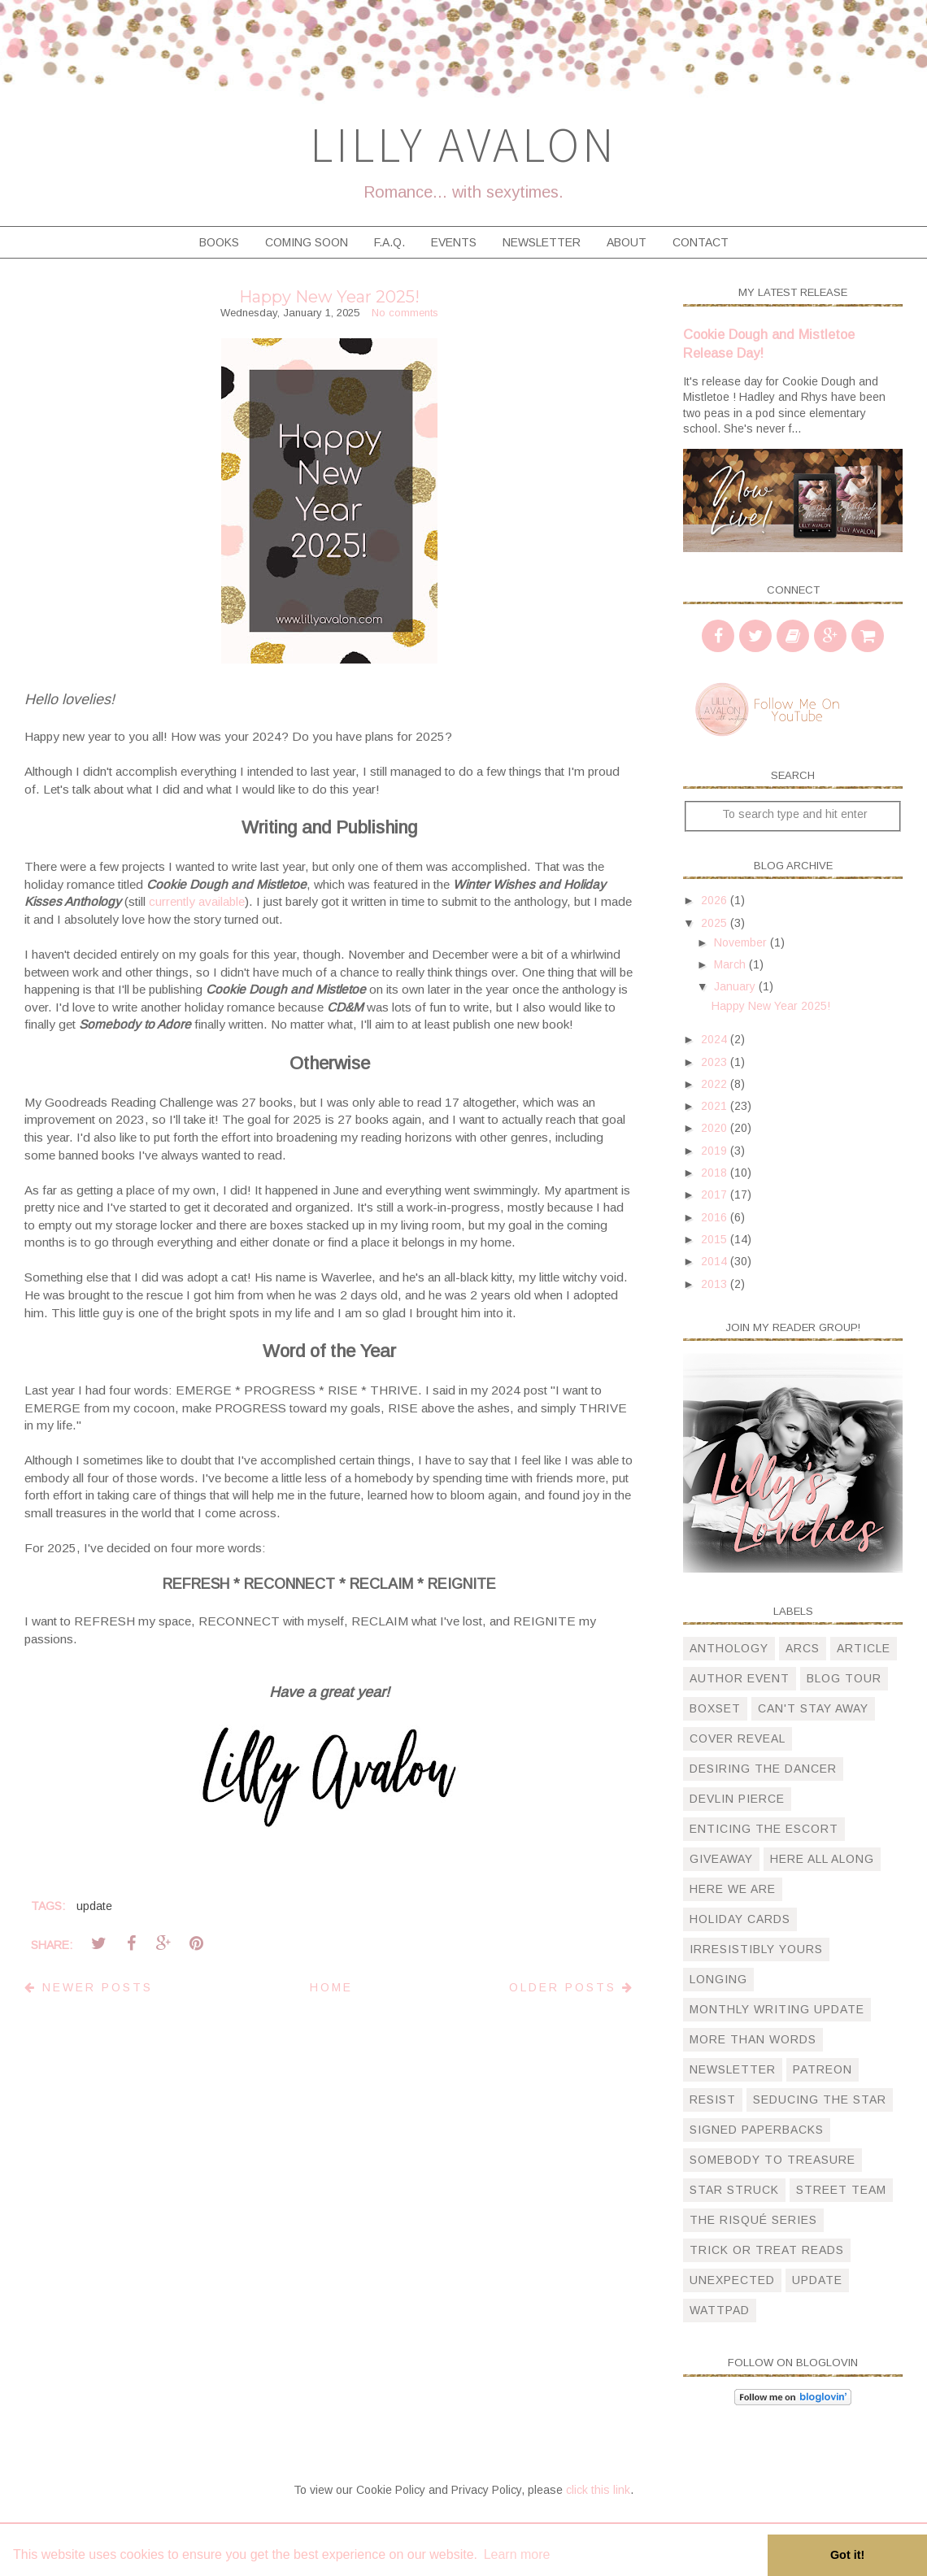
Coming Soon (306, 242)
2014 (715, 1261)
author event (740, 1678)
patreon (822, 2069)
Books (219, 242)
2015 (715, 1239)
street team (841, 2189)
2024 (715, 1039)
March (731, 964)
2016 (715, 1217)
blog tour (844, 1678)
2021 (715, 1105)
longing (718, 1979)
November (742, 942)
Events (454, 242)
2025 (715, 922)
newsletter (733, 2069)
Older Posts (571, 1987)
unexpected (732, 2280)
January (736, 986)
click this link (598, 2489)
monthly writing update (777, 2009)
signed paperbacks (757, 2129)
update (94, 1905)
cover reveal (738, 1738)
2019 (715, 1150)
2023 (715, 1061)
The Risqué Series (753, 2219)
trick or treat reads (767, 2249)
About (626, 242)
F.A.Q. (389, 242)
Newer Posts (88, 1987)
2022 (715, 1083)
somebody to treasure (772, 2159)
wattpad (720, 2310)
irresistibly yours (756, 1949)
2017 (715, 1194)
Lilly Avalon (463, 144)
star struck (734, 2189)
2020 (715, 1127)
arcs (803, 1648)
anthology (729, 1648)
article (863, 1648)
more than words (753, 2039)
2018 (715, 1172)
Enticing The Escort (764, 1828)
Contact (700, 242)
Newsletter (542, 242)
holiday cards (740, 1918)
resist (713, 2099)
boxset (715, 1708)
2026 (715, 900)
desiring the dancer (763, 1768)
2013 (715, 1283)
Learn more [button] (517, 2554)
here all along (822, 1858)
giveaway (721, 1858)
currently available (197, 901)
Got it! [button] (847, 2554)
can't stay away (813, 1708)
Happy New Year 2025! (329, 297)
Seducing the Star (819, 2099)
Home (331, 1987)
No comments (405, 313)
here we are (733, 1888)
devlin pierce (737, 1798)
